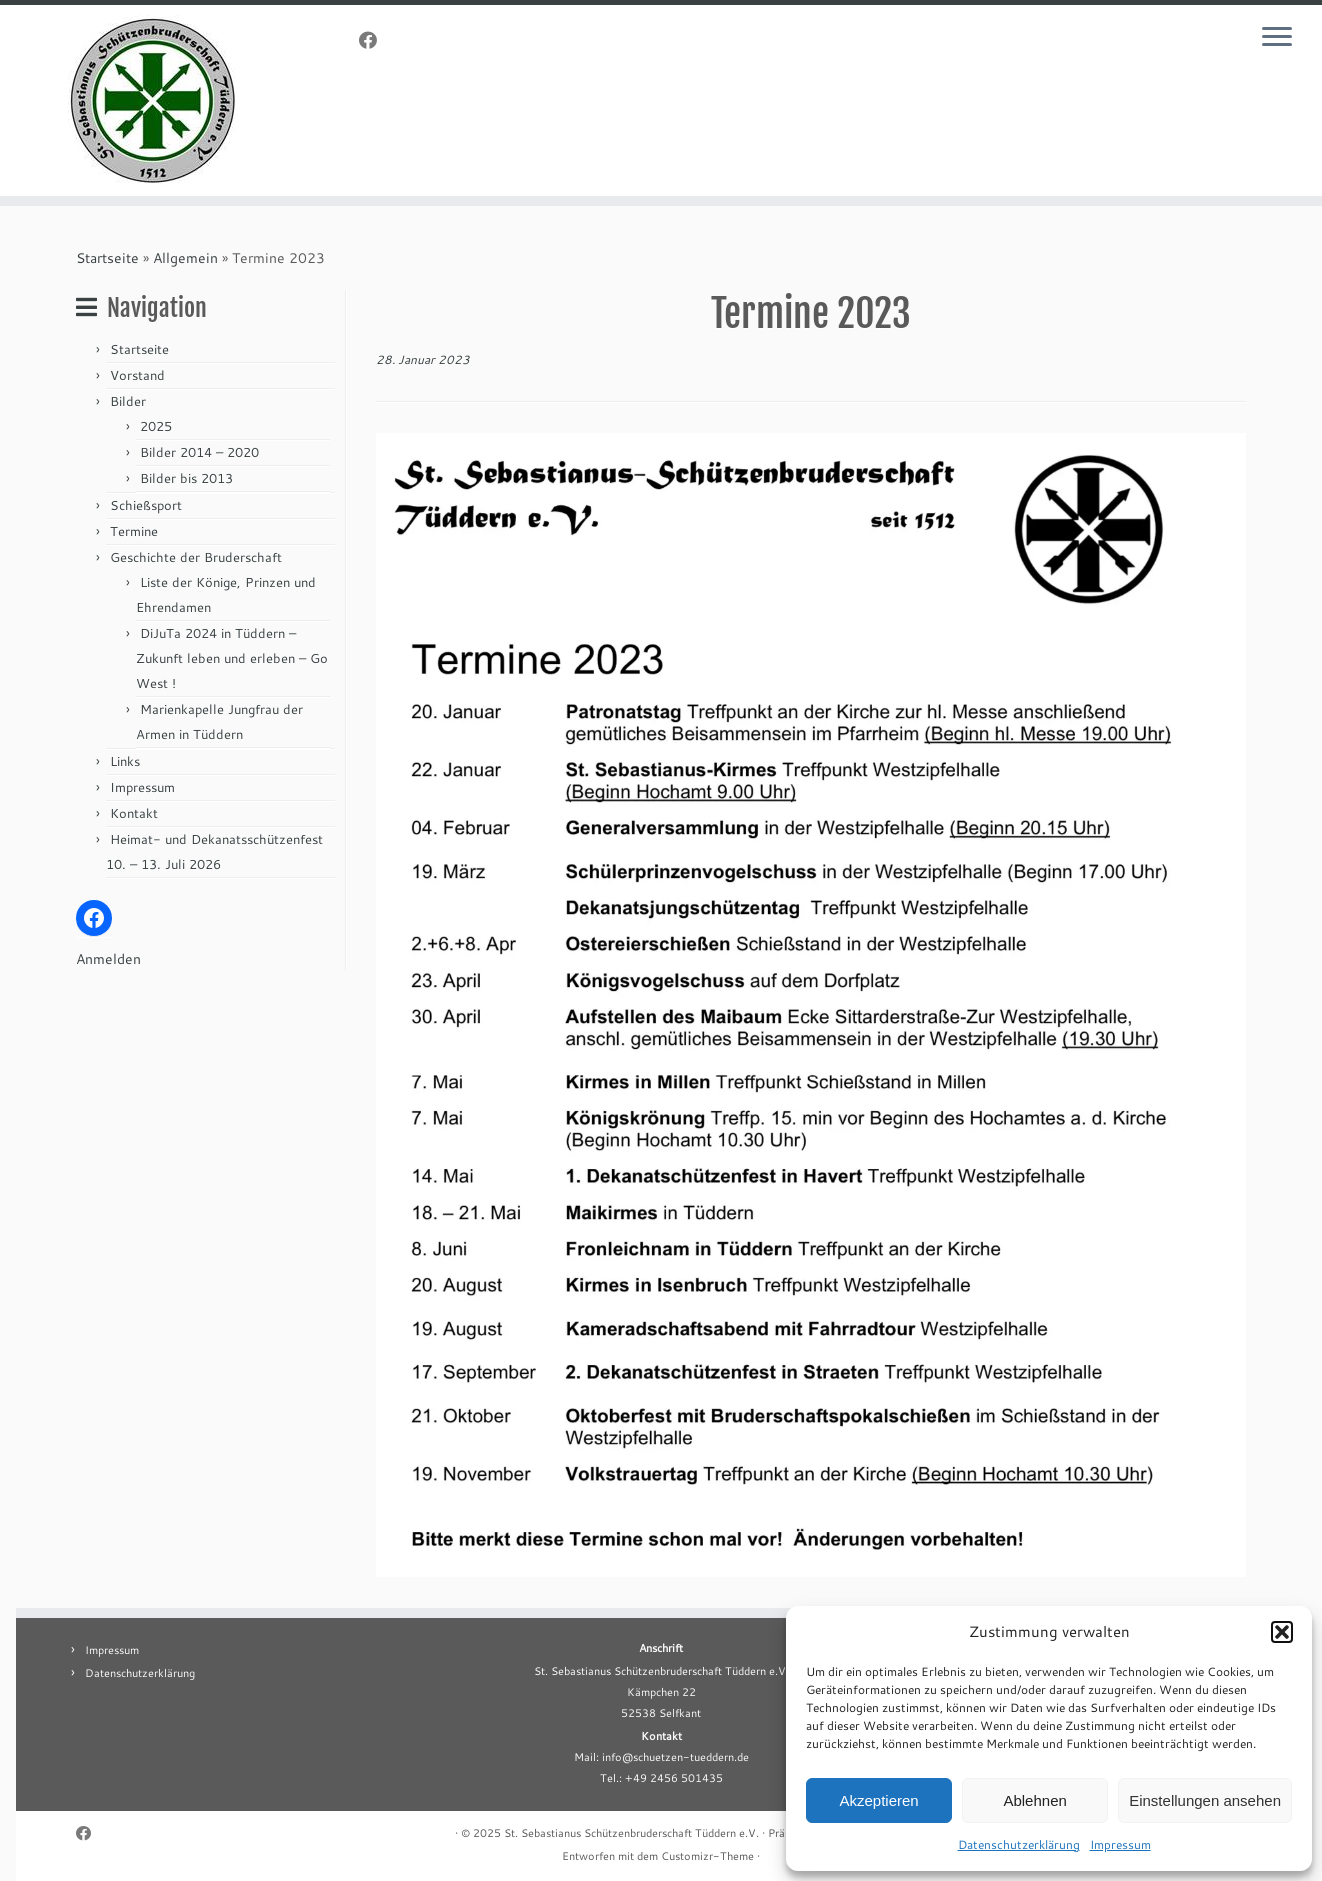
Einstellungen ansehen (1205, 1800)
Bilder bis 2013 (186, 478)
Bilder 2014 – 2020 (199, 452)
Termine (134, 531)
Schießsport (146, 505)
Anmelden (108, 959)
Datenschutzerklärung (1019, 1844)
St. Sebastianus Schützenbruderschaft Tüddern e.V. (631, 1833)
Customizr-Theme (707, 1856)
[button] (1282, 1632)
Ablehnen (1034, 1800)
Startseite (107, 258)
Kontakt (134, 813)
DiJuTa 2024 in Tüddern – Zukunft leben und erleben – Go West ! (232, 658)
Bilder (128, 401)
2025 (156, 426)
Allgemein (185, 258)
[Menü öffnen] (1280, 38)
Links (125, 761)
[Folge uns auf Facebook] (374, 40)
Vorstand (137, 375)
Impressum (1120, 1844)
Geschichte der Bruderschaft (196, 557)
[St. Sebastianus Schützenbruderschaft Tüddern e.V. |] (152, 100)
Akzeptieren (878, 1800)
